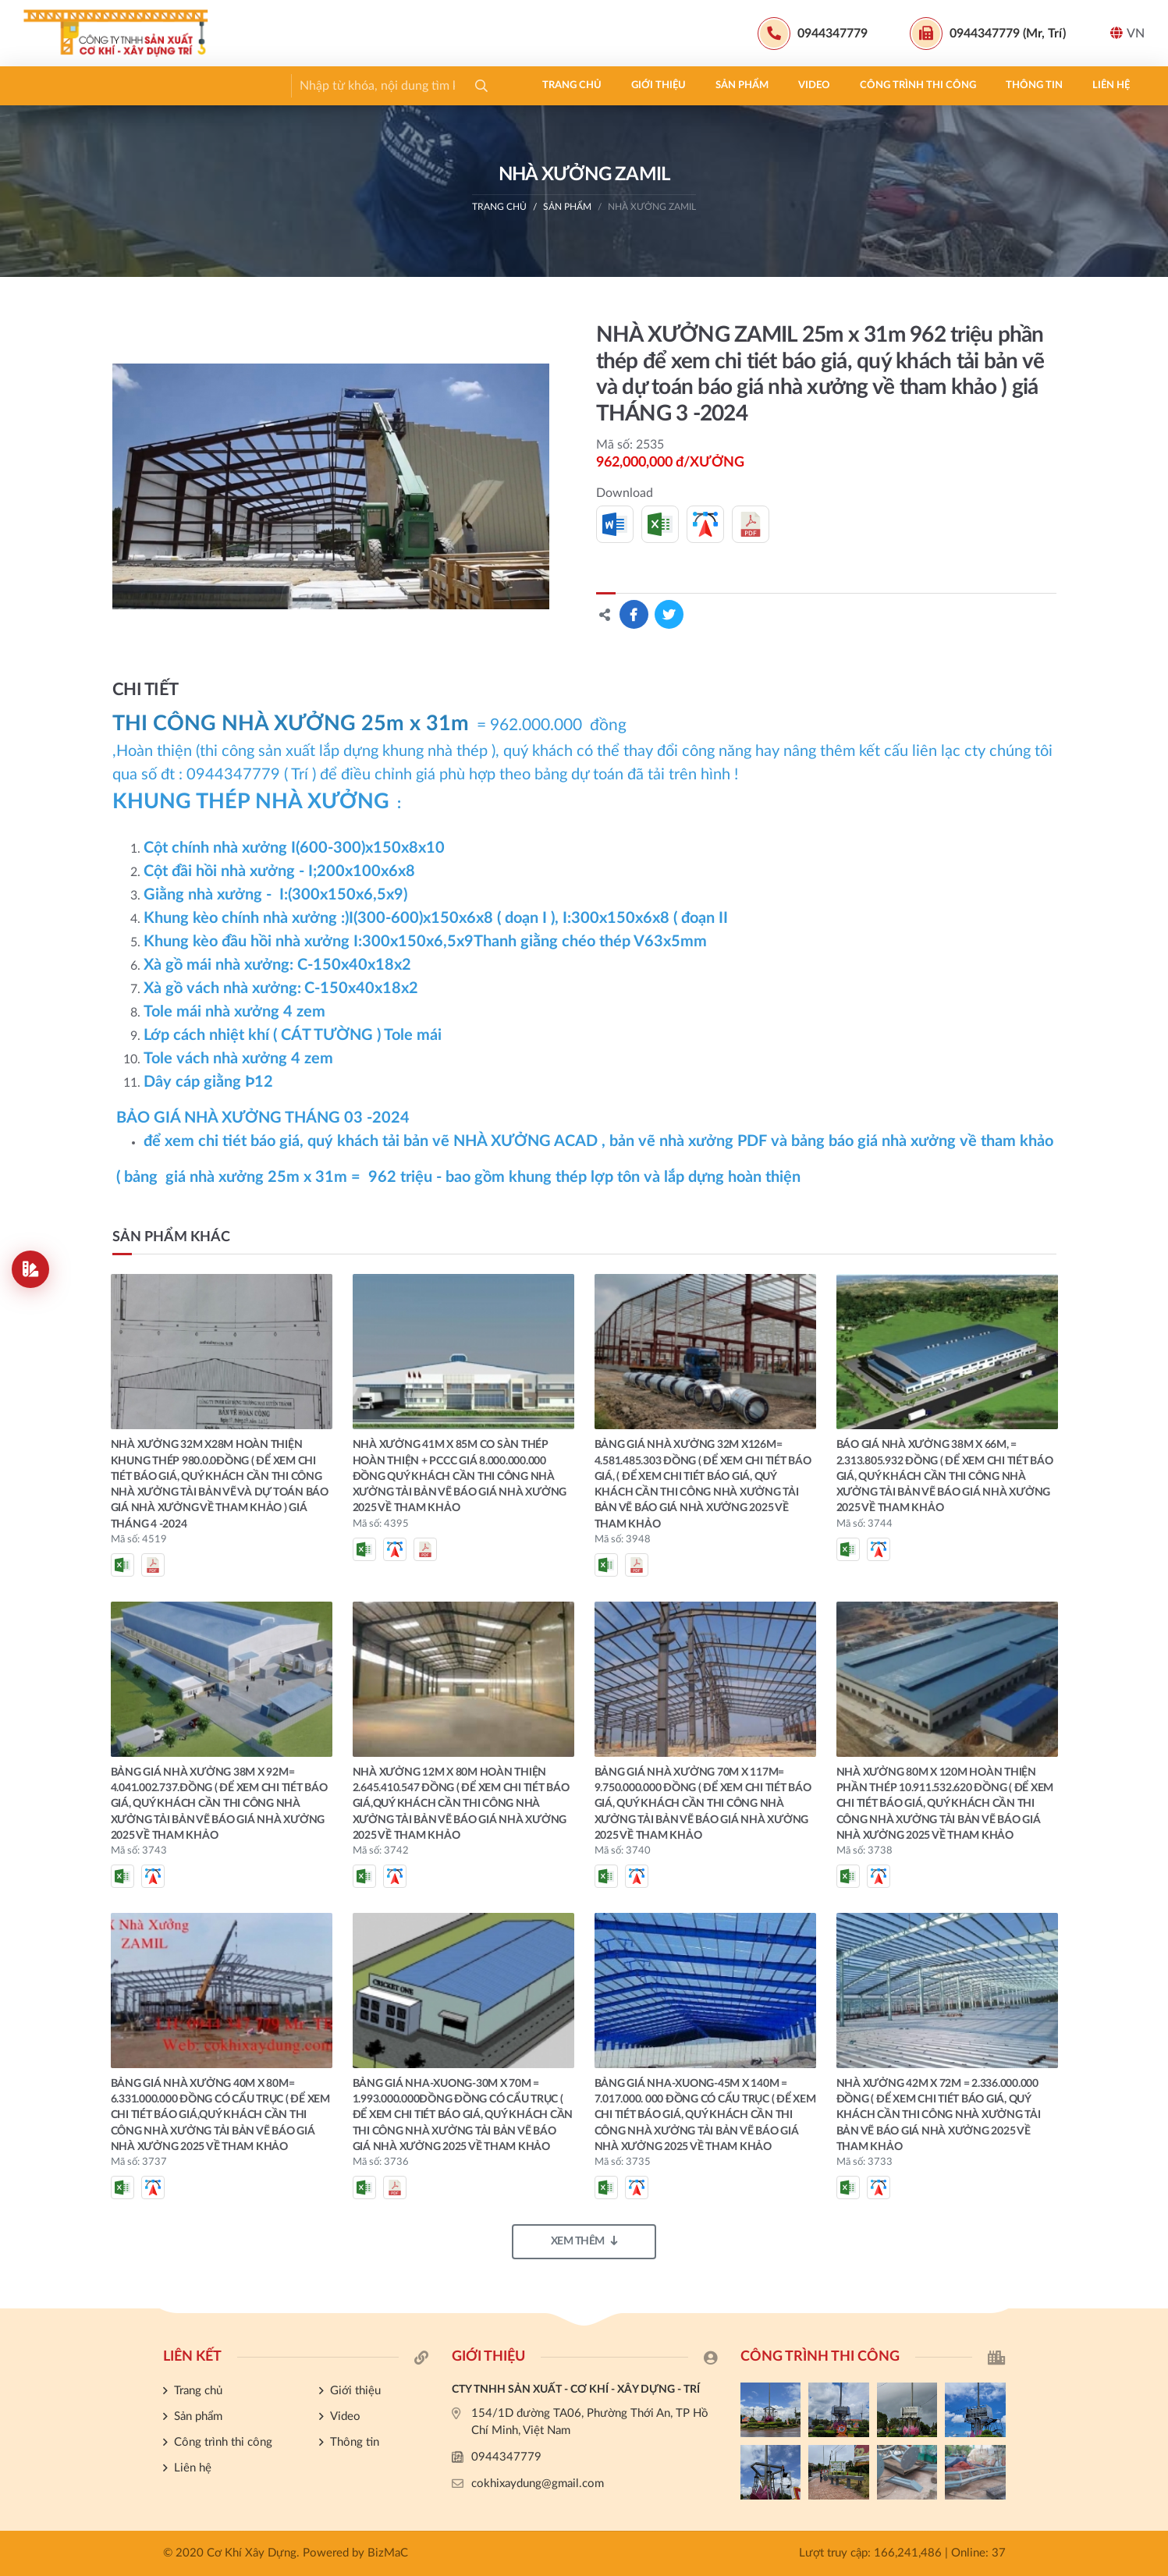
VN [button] (1127, 33)
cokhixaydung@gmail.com (537, 2483)
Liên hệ (607, 85)
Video (310, 85)
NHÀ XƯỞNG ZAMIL (652, 206)
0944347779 (506, 2457)
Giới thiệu (154, 85)
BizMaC (387, 2553)
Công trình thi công (414, 85)
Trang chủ (68, 85)
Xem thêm (584, 2241)
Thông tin (530, 85)
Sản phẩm (237, 85)
